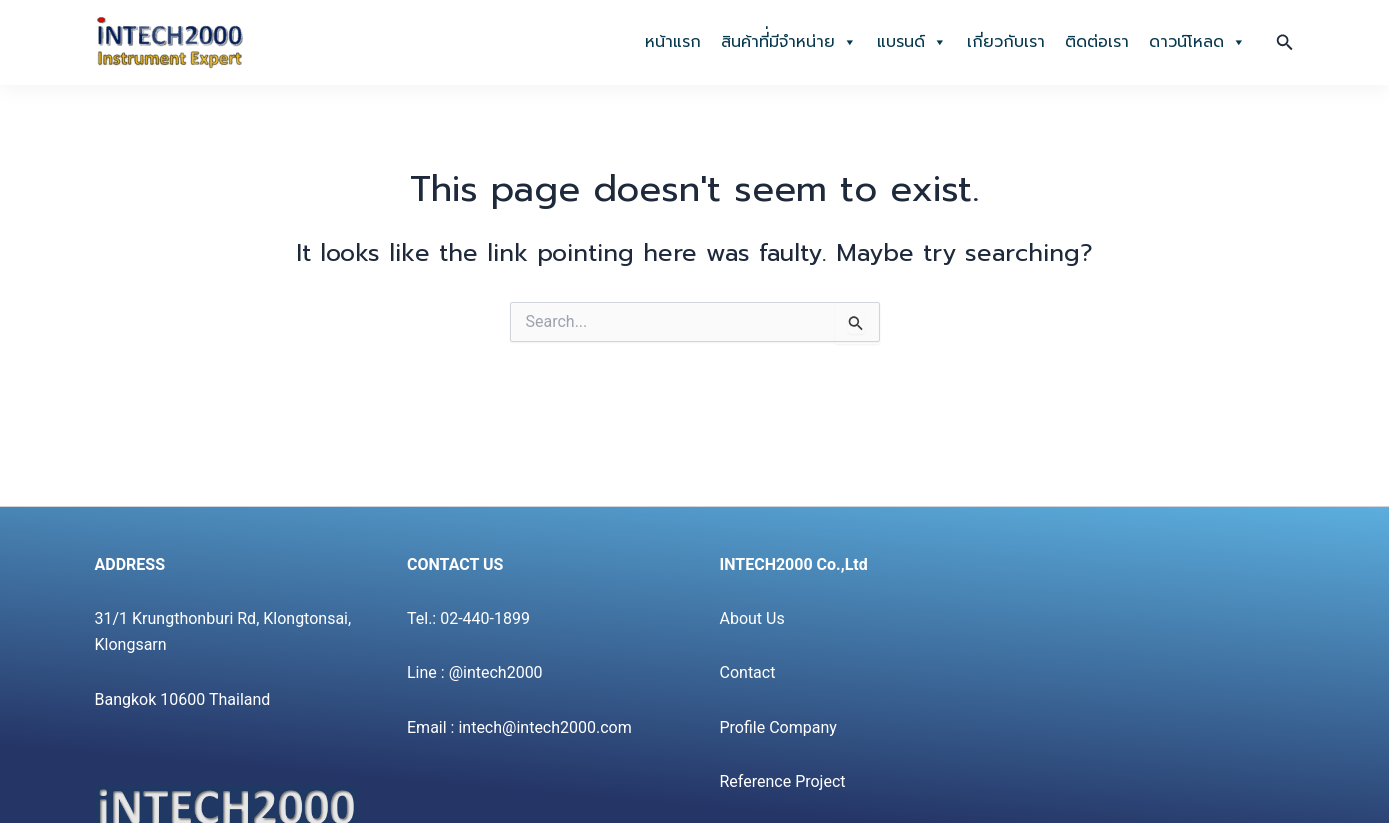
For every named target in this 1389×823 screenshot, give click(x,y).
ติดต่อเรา (1097, 42)
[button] (1285, 42)
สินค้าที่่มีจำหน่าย (789, 42)
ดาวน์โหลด (1197, 42)
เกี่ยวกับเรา (1006, 42)
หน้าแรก (673, 42)
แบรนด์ (912, 42)
